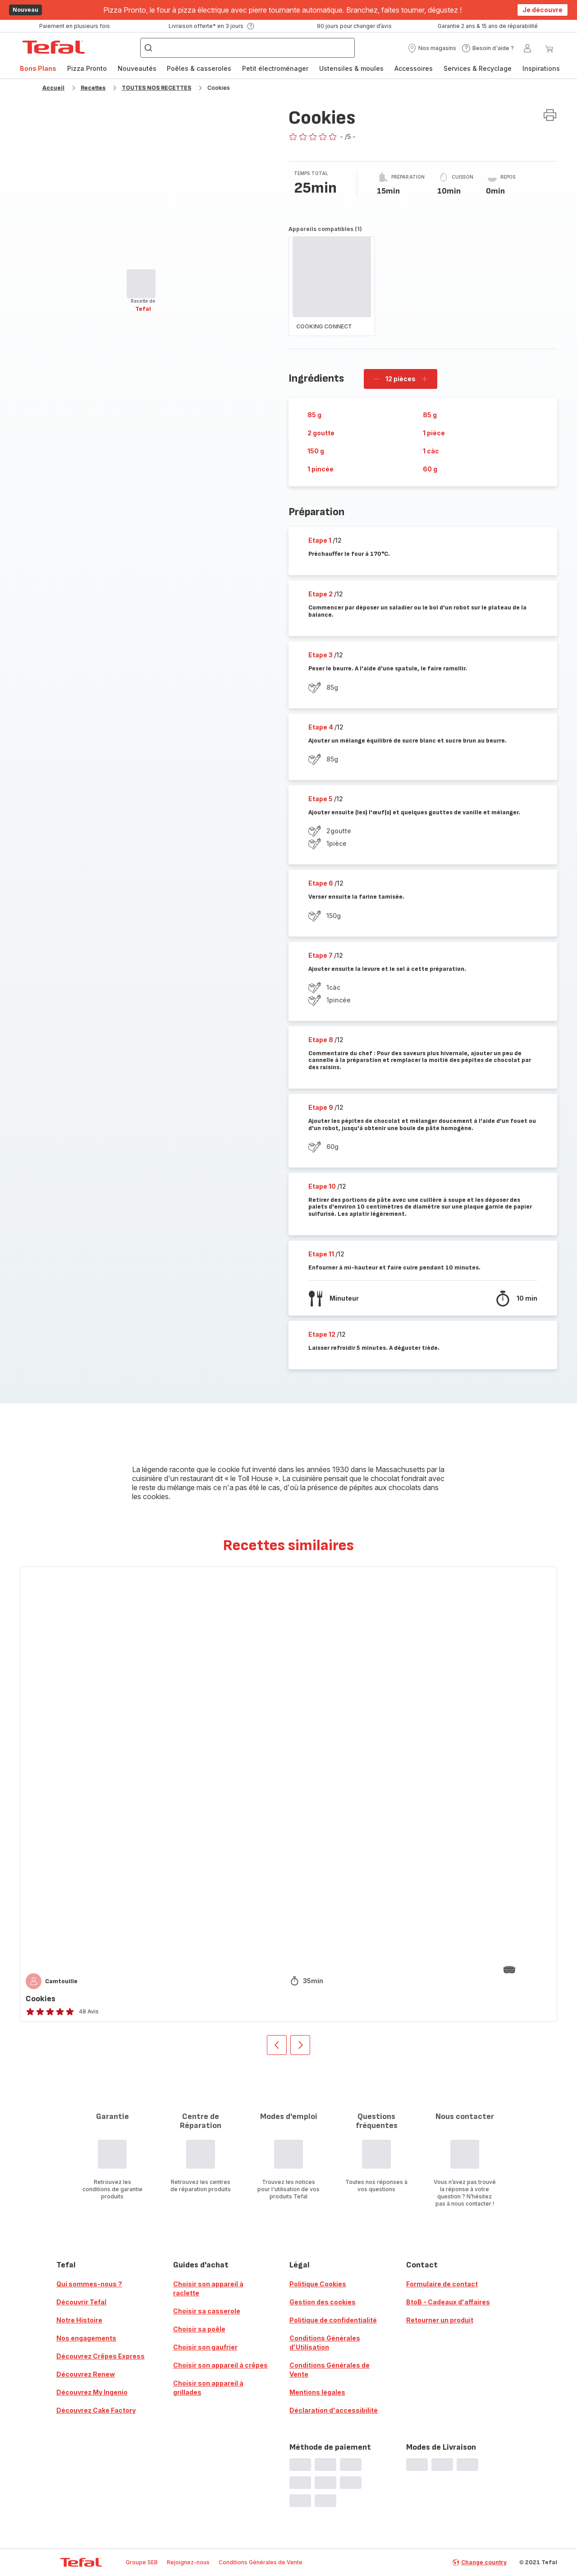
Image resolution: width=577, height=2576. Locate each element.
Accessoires (413, 68)
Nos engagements (86, 2338)
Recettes (93, 87)
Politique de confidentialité (333, 2320)
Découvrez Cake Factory (96, 2410)
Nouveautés (137, 68)
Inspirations (541, 68)
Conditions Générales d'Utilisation (324, 2342)
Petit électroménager (275, 68)
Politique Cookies (317, 2284)
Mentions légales (317, 2392)
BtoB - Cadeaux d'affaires (448, 2302)
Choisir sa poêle (199, 2329)
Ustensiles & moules (351, 68)
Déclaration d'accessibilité (333, 2410)
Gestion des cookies (322, 2302)
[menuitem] (38, 68)
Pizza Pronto (87, 68)
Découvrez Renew (85, 2374)
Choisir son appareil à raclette (208, 2288)
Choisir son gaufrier (205, 2347)
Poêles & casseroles (199, 68)
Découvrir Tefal (81, 2302)
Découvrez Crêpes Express (100, 2356)
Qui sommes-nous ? (89, 2284)
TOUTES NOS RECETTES (156, 87)
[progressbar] (141, 283)
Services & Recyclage (478, 68)
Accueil (53, 87)
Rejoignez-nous (188, 2562)
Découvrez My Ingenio (92, 2392)
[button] (432, 48)
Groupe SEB (142, 2562)
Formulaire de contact (442, 2284)
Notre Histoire (79, 2320)
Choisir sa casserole (206, 2311)
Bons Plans (38, 68)
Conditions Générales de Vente (329, 2369)
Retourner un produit (439, 2320)
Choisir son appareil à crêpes (220, 2365)
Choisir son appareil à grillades (208, 2387)
